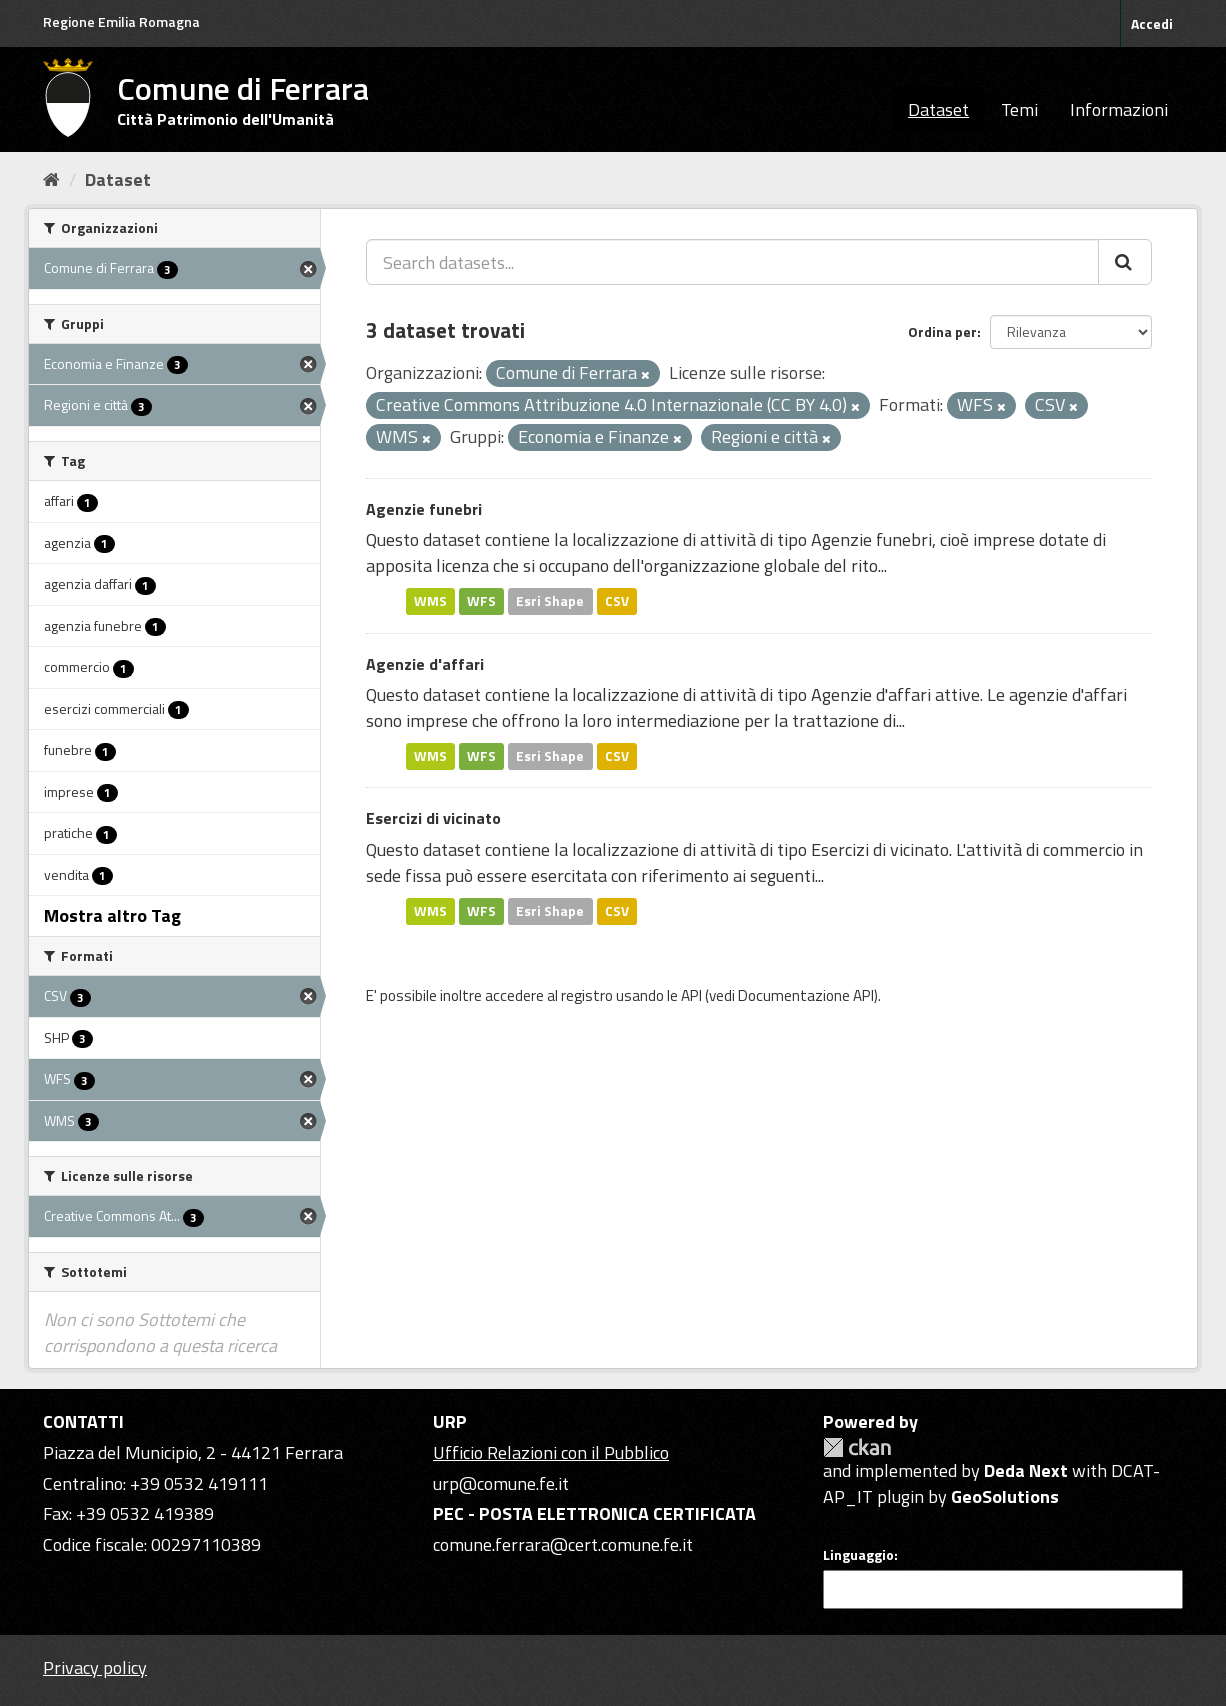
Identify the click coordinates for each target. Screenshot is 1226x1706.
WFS (481, 601)
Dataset (938, 109)
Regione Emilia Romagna (121, 21)
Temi (1019, 109)
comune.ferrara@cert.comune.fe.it (563, 1544)
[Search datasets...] (732, 262)
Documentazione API (806, 995)
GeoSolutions (1005, 1496)
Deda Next (1026, 1470)
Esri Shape (550, 601)
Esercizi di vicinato (433, 818)
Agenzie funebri (424, 509)
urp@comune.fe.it (501, 1483)
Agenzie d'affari (425, 664)
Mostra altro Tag (112, 915)
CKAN (857, 1447)
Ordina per (942, 331)
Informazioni (1119, 109)
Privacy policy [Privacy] (95, 1667)
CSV (617, 601)
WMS (430, 601)
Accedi (1152, 23)
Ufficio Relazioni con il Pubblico (551, 1452)
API (691, 995)
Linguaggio (858, 1555)
